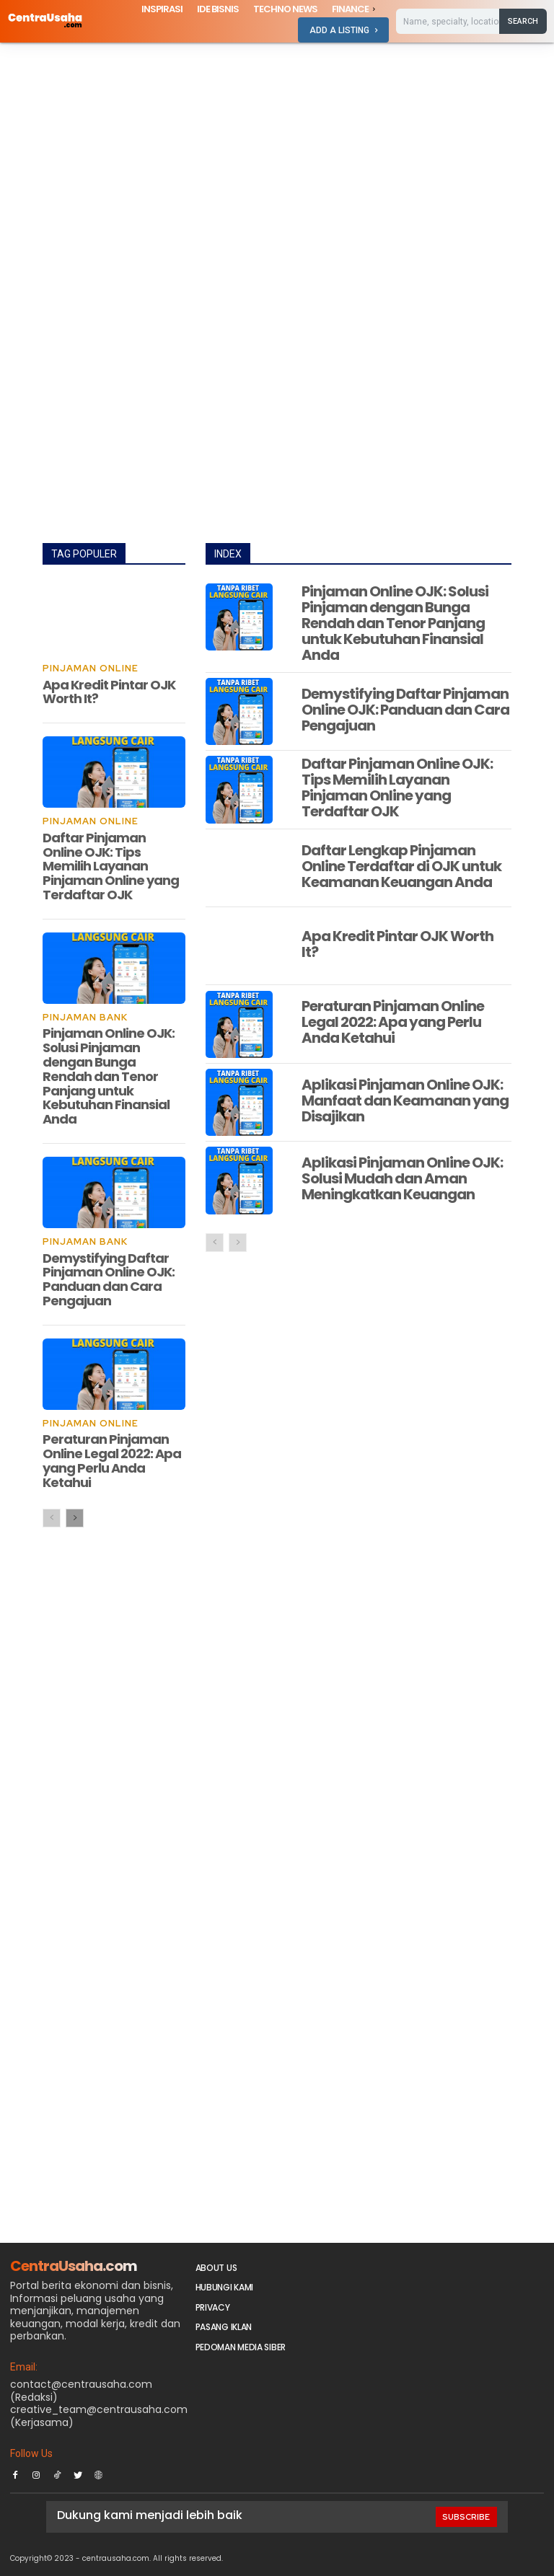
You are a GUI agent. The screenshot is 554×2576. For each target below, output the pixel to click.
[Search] (523, 21)
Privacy (212, 2304)
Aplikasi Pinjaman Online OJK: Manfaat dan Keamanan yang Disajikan (405, 1100)
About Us (216, 2265)
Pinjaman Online (88, 668)
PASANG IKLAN (223, 2325)
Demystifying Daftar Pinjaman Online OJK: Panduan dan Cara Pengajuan (109, 1277)
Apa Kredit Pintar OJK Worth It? (109, 691)
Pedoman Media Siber (240, 2344)
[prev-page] (52, 1516)
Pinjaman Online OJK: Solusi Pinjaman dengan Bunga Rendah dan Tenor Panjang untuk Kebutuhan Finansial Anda (109, 1075)
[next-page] (75, 1516)
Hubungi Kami (224, 2285)
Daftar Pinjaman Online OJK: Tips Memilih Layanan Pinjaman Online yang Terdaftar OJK (111, 865)
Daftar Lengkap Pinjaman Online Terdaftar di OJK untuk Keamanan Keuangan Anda (401, 866)
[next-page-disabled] (238, 1242)
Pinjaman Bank (84, 1017)
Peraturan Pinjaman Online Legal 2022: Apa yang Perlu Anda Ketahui (112, 1458)
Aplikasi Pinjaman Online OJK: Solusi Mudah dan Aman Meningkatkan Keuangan (402, 1178)
